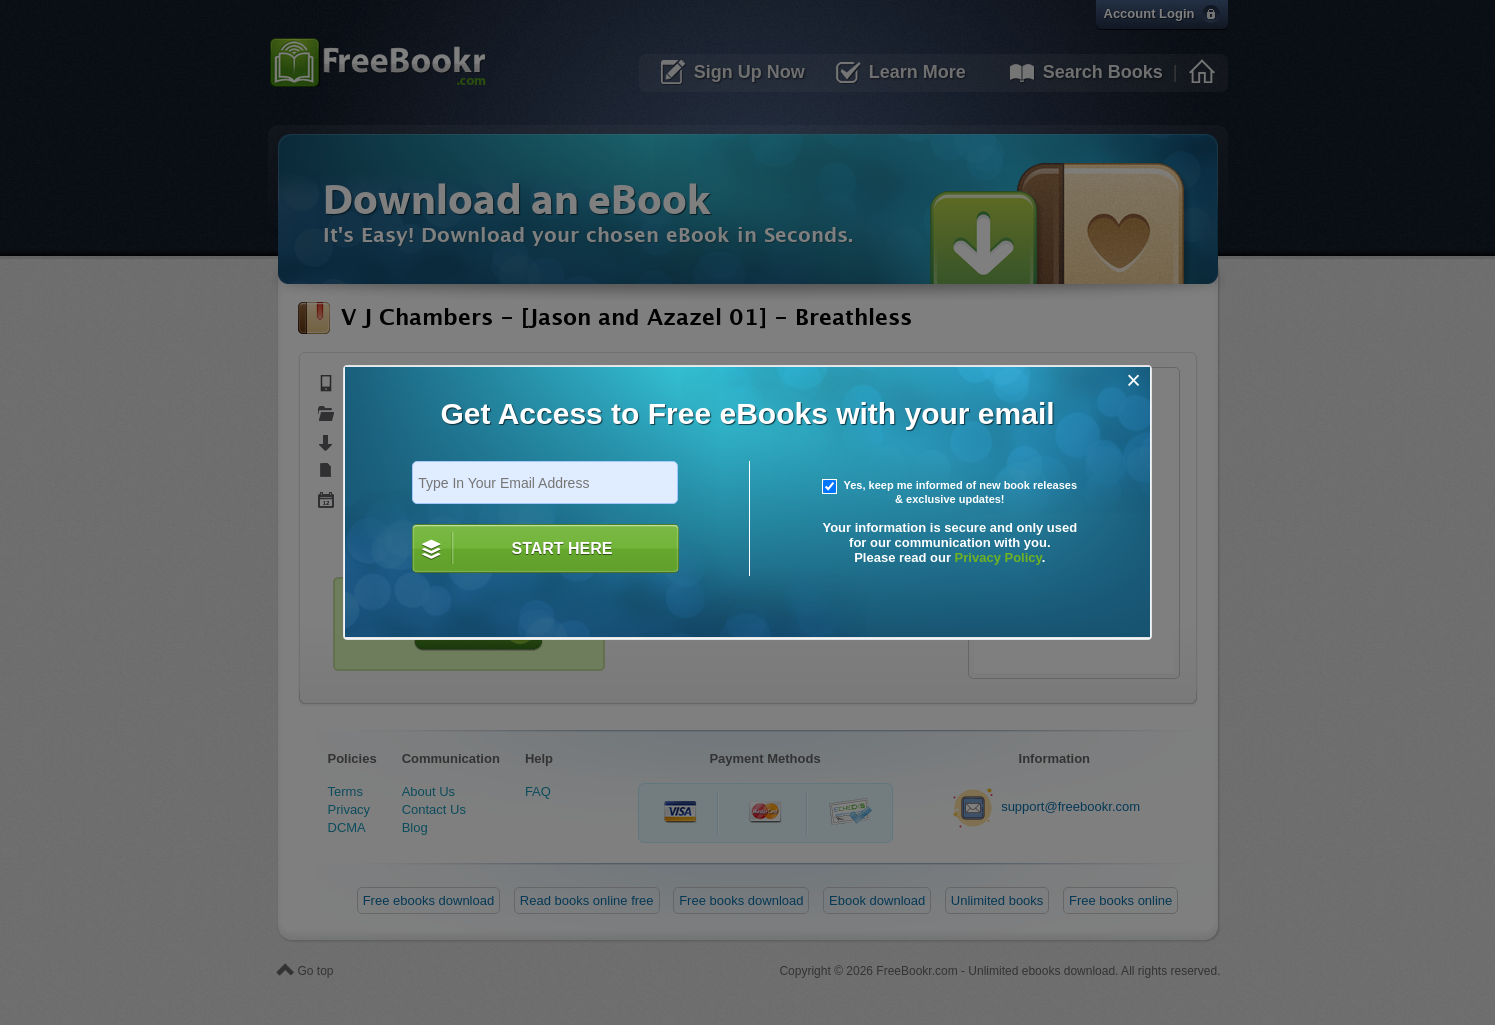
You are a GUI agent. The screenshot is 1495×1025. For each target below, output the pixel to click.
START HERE (561, 548)
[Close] (1133, 380)
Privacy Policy (998, 557)
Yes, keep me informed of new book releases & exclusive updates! (950, 492)
